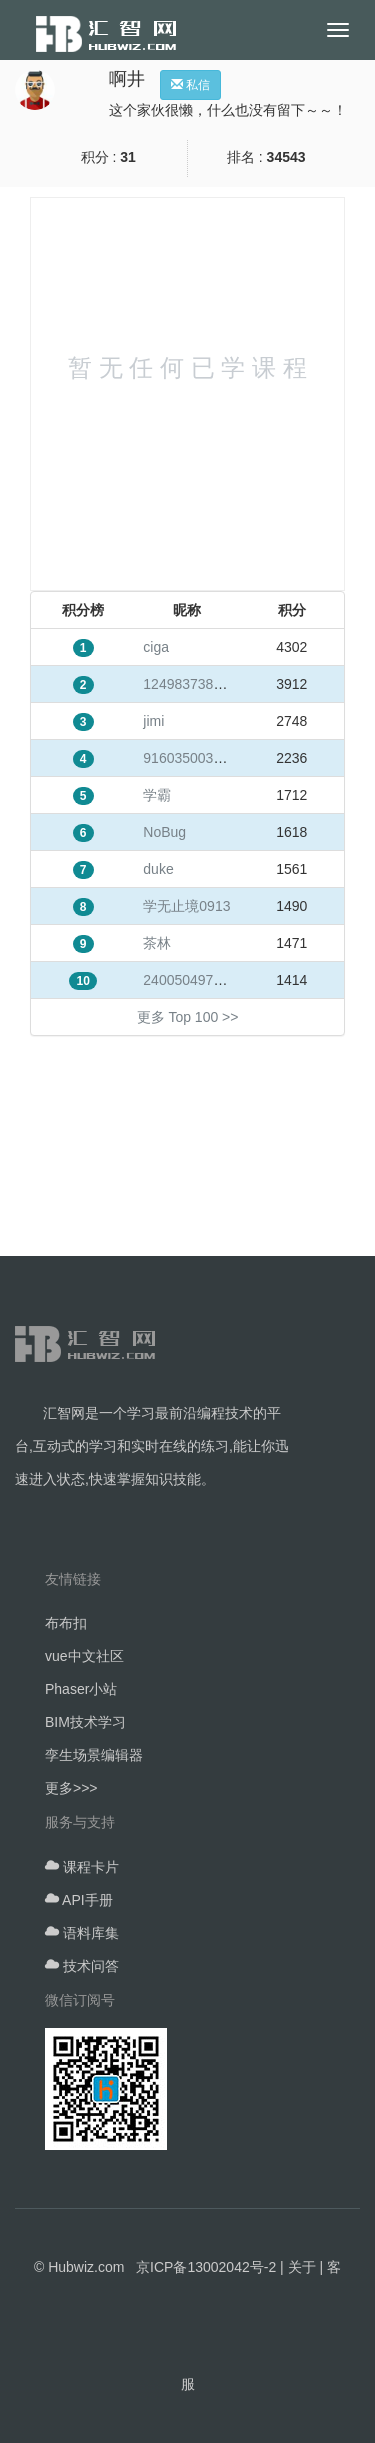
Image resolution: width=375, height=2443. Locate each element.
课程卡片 (82, 1867)
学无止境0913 (186, 906)
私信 (190, 85)
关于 (302, 2267)
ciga (156, 647)
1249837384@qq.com (212, 684)
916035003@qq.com (208, 758)
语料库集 (82, 1933)
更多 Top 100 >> (188, 1017)
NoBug (164, 832)
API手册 (79, 1900)
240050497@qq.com (208, 980)
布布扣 (66, 1623)
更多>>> (71, 1788)
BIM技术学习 (85, 1722)
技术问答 (82, 1966)
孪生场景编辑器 (94, 1755)
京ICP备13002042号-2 (206, 2267)
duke (158, 869)
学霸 (157, 795)
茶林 (157, 943)
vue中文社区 (84, 1656)
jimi (153, 721)
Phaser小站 (81, 1689)
